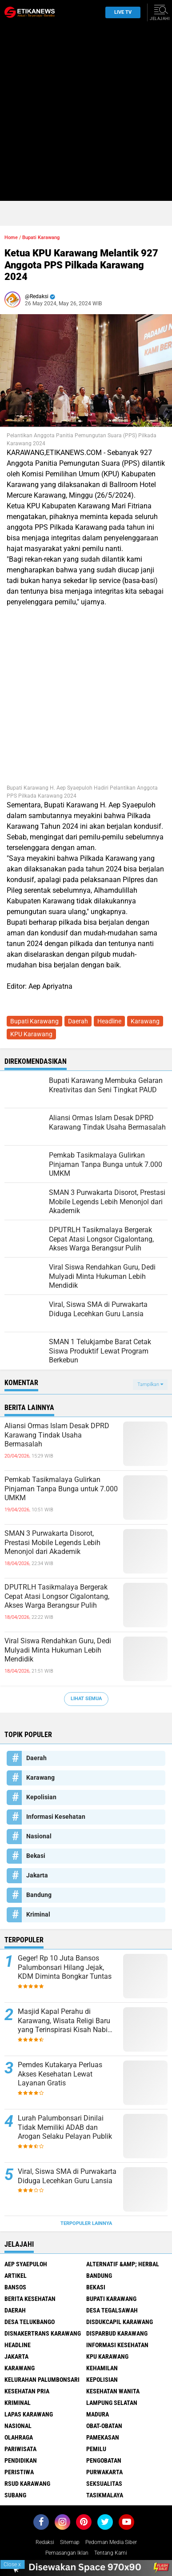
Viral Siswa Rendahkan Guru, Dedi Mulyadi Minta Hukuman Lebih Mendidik (57, 1650)
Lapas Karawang (28, 2414)
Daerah (78, 1021)
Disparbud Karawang (117, 2333)
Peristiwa (19, 2472)
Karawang (145, 1021)
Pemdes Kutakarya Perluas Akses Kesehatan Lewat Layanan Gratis (60, 2074)
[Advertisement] (86, 115)
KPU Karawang (31, 1034)
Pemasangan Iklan (66, 2553)
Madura (97, 2414)
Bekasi (35, 1855)
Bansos (15, 2287)
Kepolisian (41, 1797)
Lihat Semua (86, 1698)
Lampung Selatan (111, 2402)
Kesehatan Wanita (113, 2391)
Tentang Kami (110, 2553)
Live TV (120, 12)
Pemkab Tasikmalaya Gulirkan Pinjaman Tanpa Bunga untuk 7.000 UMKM (61, 1488)
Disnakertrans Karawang (42, 2333)
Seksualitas (104, 2483)
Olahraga (18, 2437)
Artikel (15, 2275)
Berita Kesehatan (30, 2298)
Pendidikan (20, 2460)
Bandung (39, 1894)
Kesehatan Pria (26, 2391)
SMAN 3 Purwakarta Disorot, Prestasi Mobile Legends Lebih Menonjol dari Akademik (52, 1542)
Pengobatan (103, 2460)
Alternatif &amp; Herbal (122, 2264)
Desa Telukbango (29, 2321)
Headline (109, 1021)
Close (12, 2564)
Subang (15, 2495)
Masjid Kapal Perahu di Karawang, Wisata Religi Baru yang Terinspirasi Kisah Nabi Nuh (64, 2021)
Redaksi (45, 2542)
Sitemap (70, 2542)
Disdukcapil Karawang (119, 2321)
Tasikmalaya (104, 2495)
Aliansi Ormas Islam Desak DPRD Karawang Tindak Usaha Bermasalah (56, 1435)
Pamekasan (102, 2437)
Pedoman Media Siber (111, 2542)
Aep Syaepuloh (25, 2264)
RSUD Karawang (27, 2483)
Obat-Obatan (104, 2425)
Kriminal (38, 1914)
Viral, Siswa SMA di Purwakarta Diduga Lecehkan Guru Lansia (67, 2176)
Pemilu (96, 2448)
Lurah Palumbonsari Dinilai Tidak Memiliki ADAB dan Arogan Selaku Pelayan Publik (65, 2127)
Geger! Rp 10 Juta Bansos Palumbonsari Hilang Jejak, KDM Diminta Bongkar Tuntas (65, 1967)
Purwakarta (104, 2472)
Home (11, 237)
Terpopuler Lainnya (86, 2223)
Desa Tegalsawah (112, 2310)
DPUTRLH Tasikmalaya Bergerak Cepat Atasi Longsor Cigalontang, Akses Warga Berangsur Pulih (56, 1596)
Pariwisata (20, 2448)
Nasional (39, 1836)
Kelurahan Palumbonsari (42, 2379)
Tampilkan (150, 1384)
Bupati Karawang (41, 237)
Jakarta (37, 1875)
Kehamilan (102, 2368)
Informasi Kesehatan (55, 1816)
